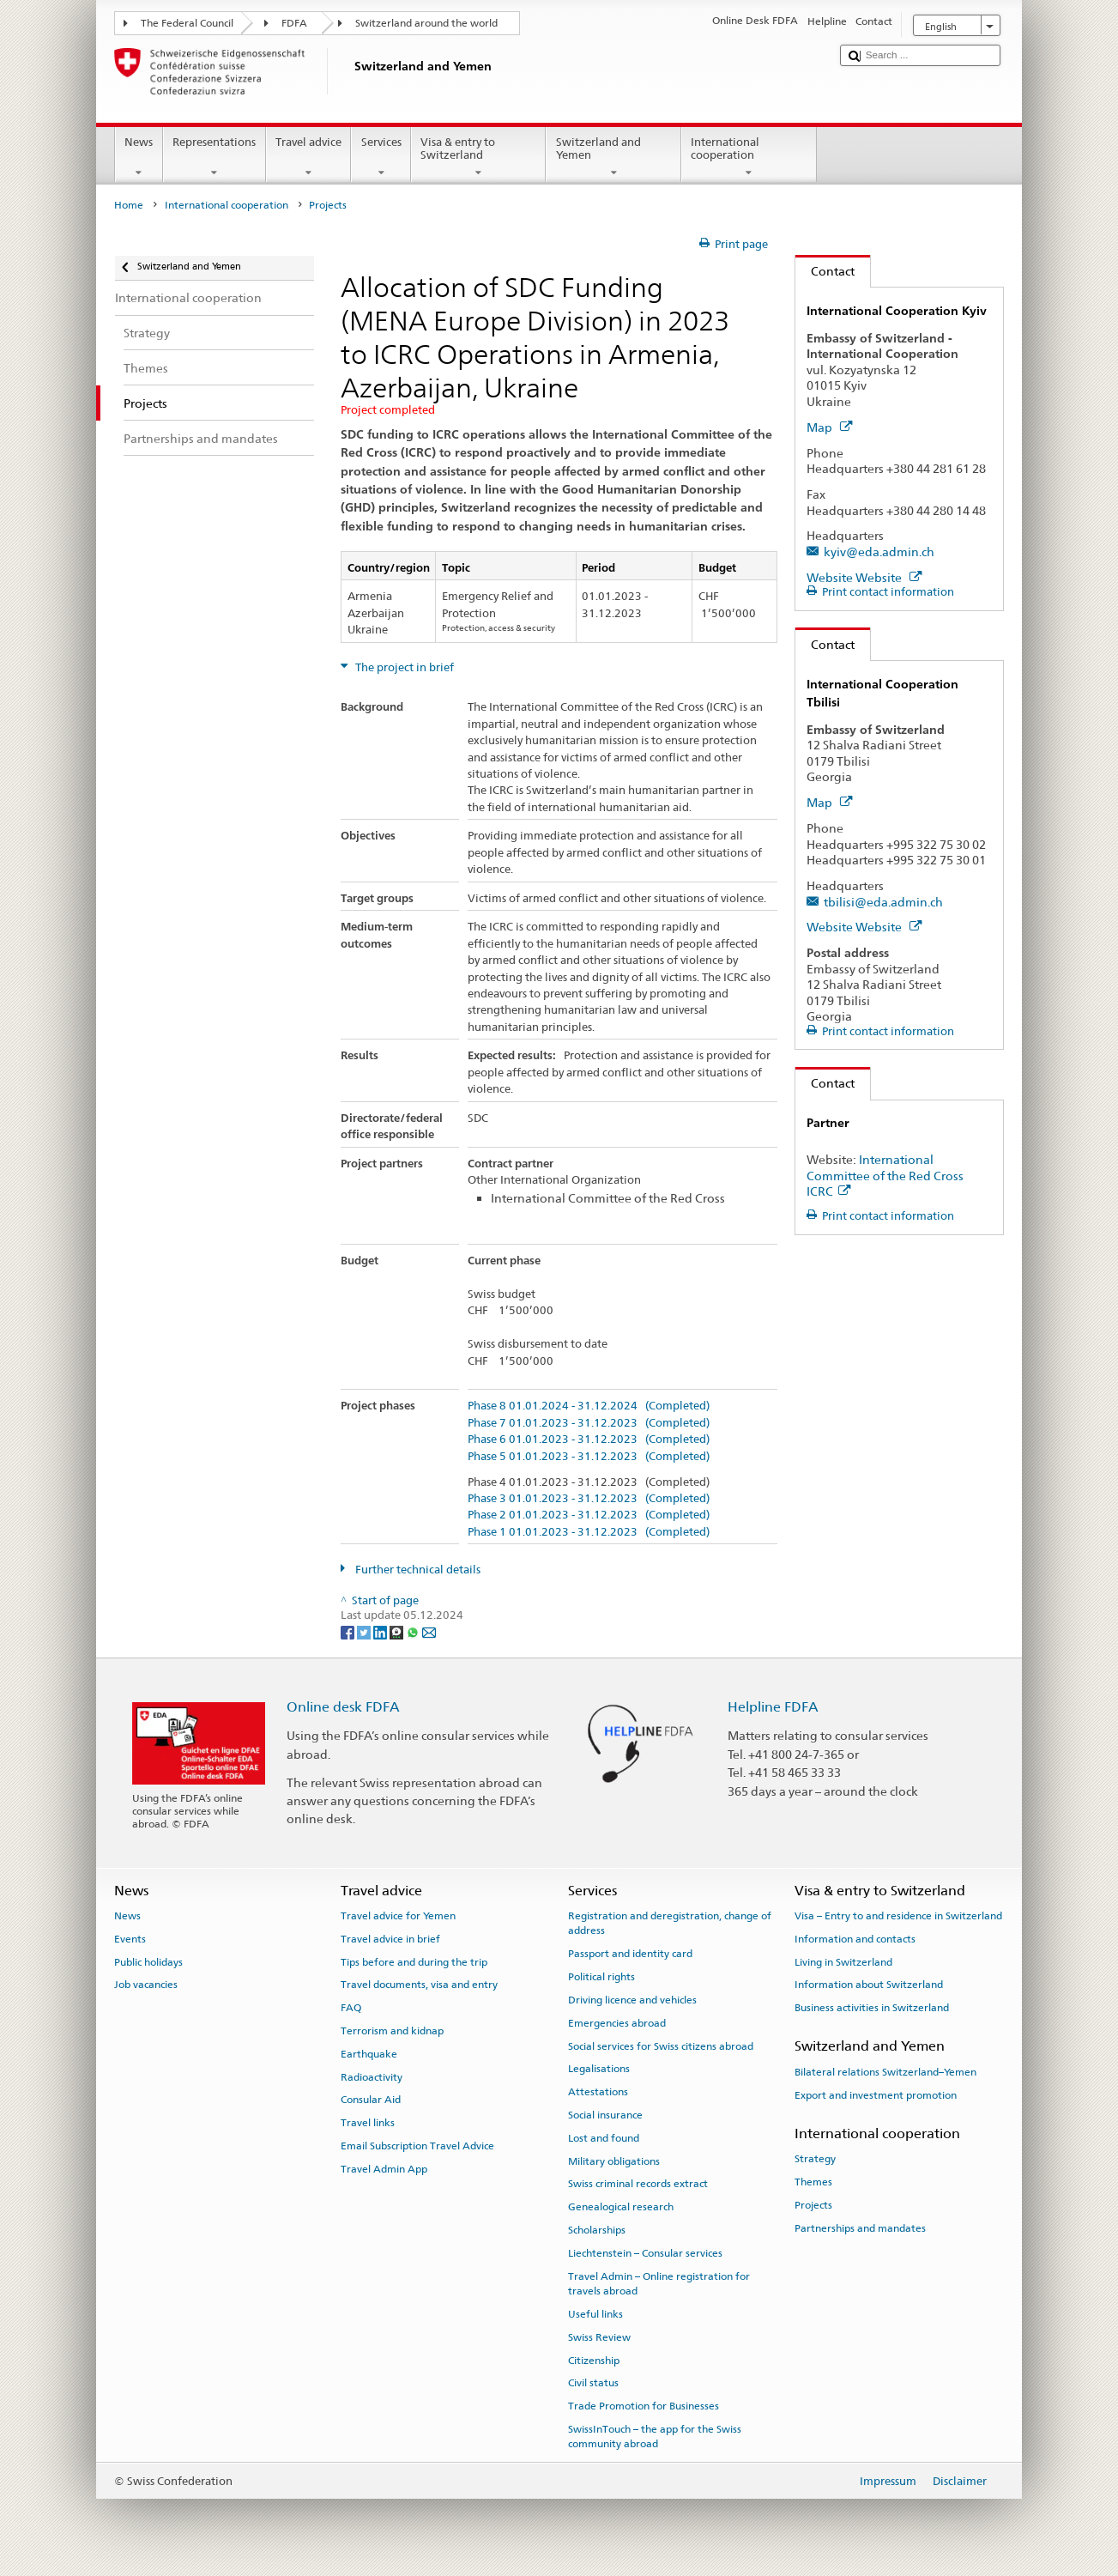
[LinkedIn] (381, 1631)
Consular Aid (371, 2100)
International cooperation (749, 157)
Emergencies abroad (617, 2023)
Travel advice (309, 157)
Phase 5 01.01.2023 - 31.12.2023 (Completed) (589, 1457)
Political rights (601, 1977)
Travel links (368, 2123)
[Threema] (398, 1631)
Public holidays (148, 1961)
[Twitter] (365, 1631)
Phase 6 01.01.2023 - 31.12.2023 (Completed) (589, 1439)
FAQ (351, 2008)
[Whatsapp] (414, 1631)
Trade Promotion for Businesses (643, 2406)
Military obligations (614, 2161)
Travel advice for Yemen (398, 1916)
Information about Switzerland (869, 1985)
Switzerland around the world (426, 23)
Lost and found (603, 2138)
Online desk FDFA (343, 1707)
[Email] (429, 1631)
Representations (214, 157)
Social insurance (605, 2115)
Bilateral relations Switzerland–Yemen (885, 2072)
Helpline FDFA (773, 1707)
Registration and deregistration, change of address (669, 1923)
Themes (813, 2182)
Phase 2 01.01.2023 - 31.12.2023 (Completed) (589, 1515)
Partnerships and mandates (860, 2227)
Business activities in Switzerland (872, 2008)
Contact (825, 271)
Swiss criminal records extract (638, 2184)
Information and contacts (855, 1939)
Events (130, 1939)
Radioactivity (371, 2076)
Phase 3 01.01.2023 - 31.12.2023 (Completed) (589, 1499)
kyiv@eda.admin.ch (879, 551)
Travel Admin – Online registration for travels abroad (659, 2283)
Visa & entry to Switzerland (479, 157)
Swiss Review (599, 2337)
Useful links (595, 2314)
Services (381, 157)
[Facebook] (349, 1631)
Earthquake (369, 2054)
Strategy (815, 2159)
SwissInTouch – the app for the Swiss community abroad (654, 2436)
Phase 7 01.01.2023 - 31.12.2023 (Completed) (589, 1423)
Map (829, 427)
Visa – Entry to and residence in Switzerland (898, 1916)
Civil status (593, 2383)
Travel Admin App (384, 2169)
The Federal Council (187, 23)
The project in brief (403, 667)
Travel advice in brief (390, 1939)
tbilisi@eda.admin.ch (883, 901)
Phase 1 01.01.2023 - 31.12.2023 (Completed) (589, 1532)
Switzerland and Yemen (613, 157)
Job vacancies (146, 1985)
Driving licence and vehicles (632, 2000)
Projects (813, 2205)
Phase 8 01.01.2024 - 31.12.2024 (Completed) (589, 1406)
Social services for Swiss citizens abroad (660, 2046)
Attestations (598, 2092)
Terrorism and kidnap (392, 2031)
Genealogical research (621, 2207)
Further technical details (416, 1569)
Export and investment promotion (876, 2094)
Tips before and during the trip (414, 1961)
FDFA (294, 23)
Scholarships (596, 2230)
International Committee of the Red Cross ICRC (885, 1175)
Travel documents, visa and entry (419, 1985)
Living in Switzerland (843, 1961)
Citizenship (593, 2360)
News (139, 157)
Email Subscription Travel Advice (417, 2146)
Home (128, 205)
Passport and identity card (630, 1954)
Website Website (864, 577)
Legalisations (599, 2069)
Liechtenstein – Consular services (645, 2253)
